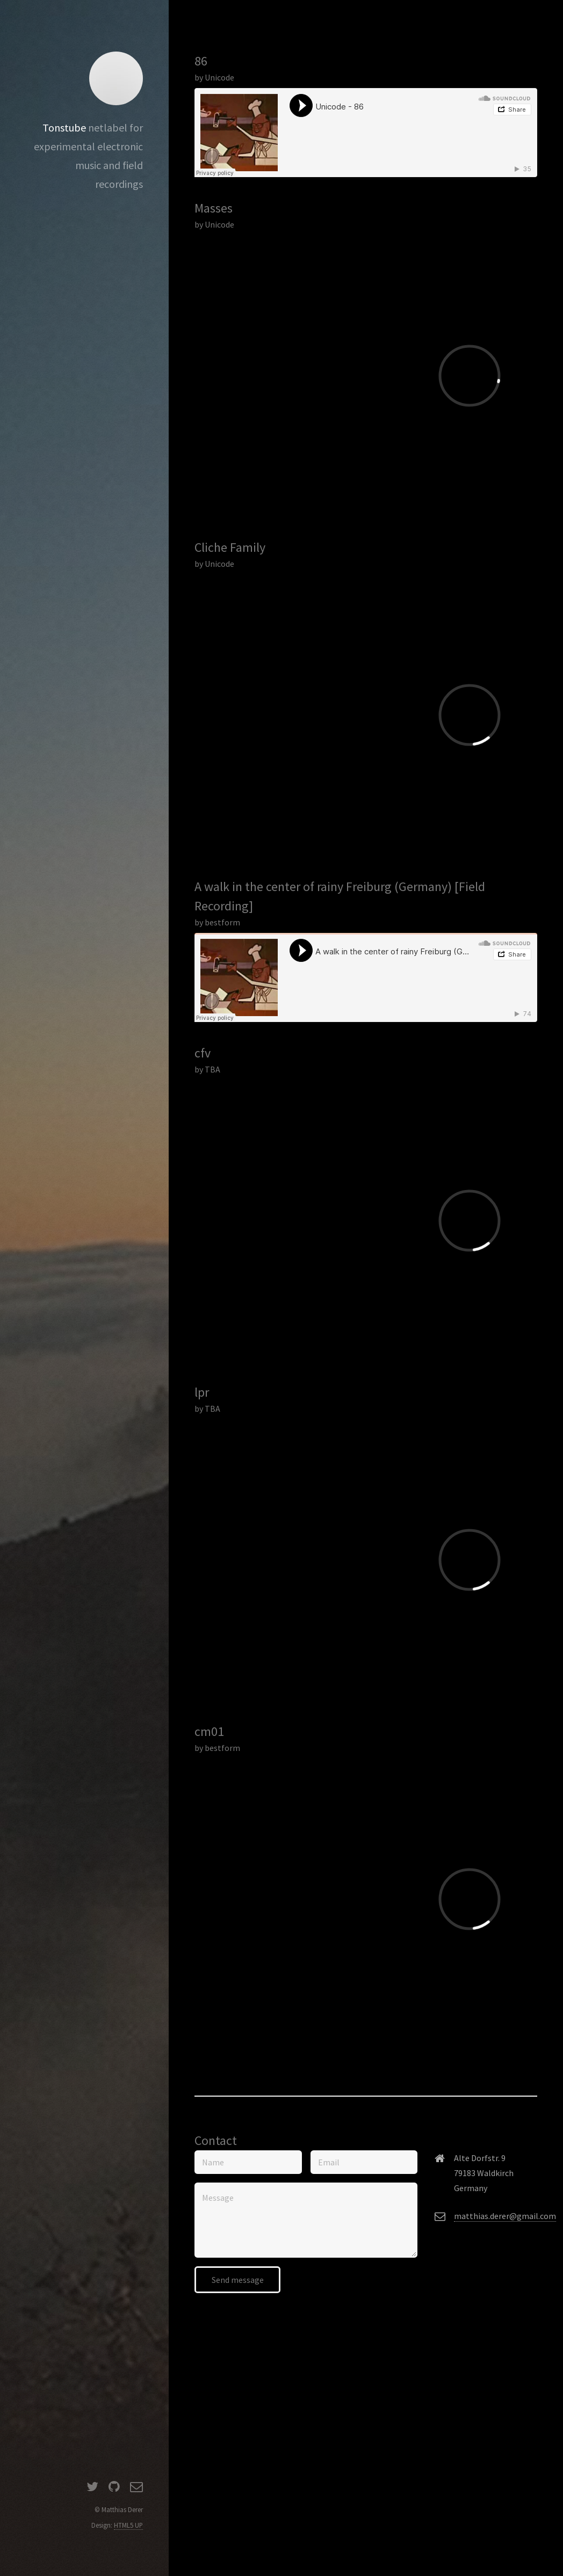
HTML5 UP (128, 2525)
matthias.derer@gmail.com (505, 2215)
